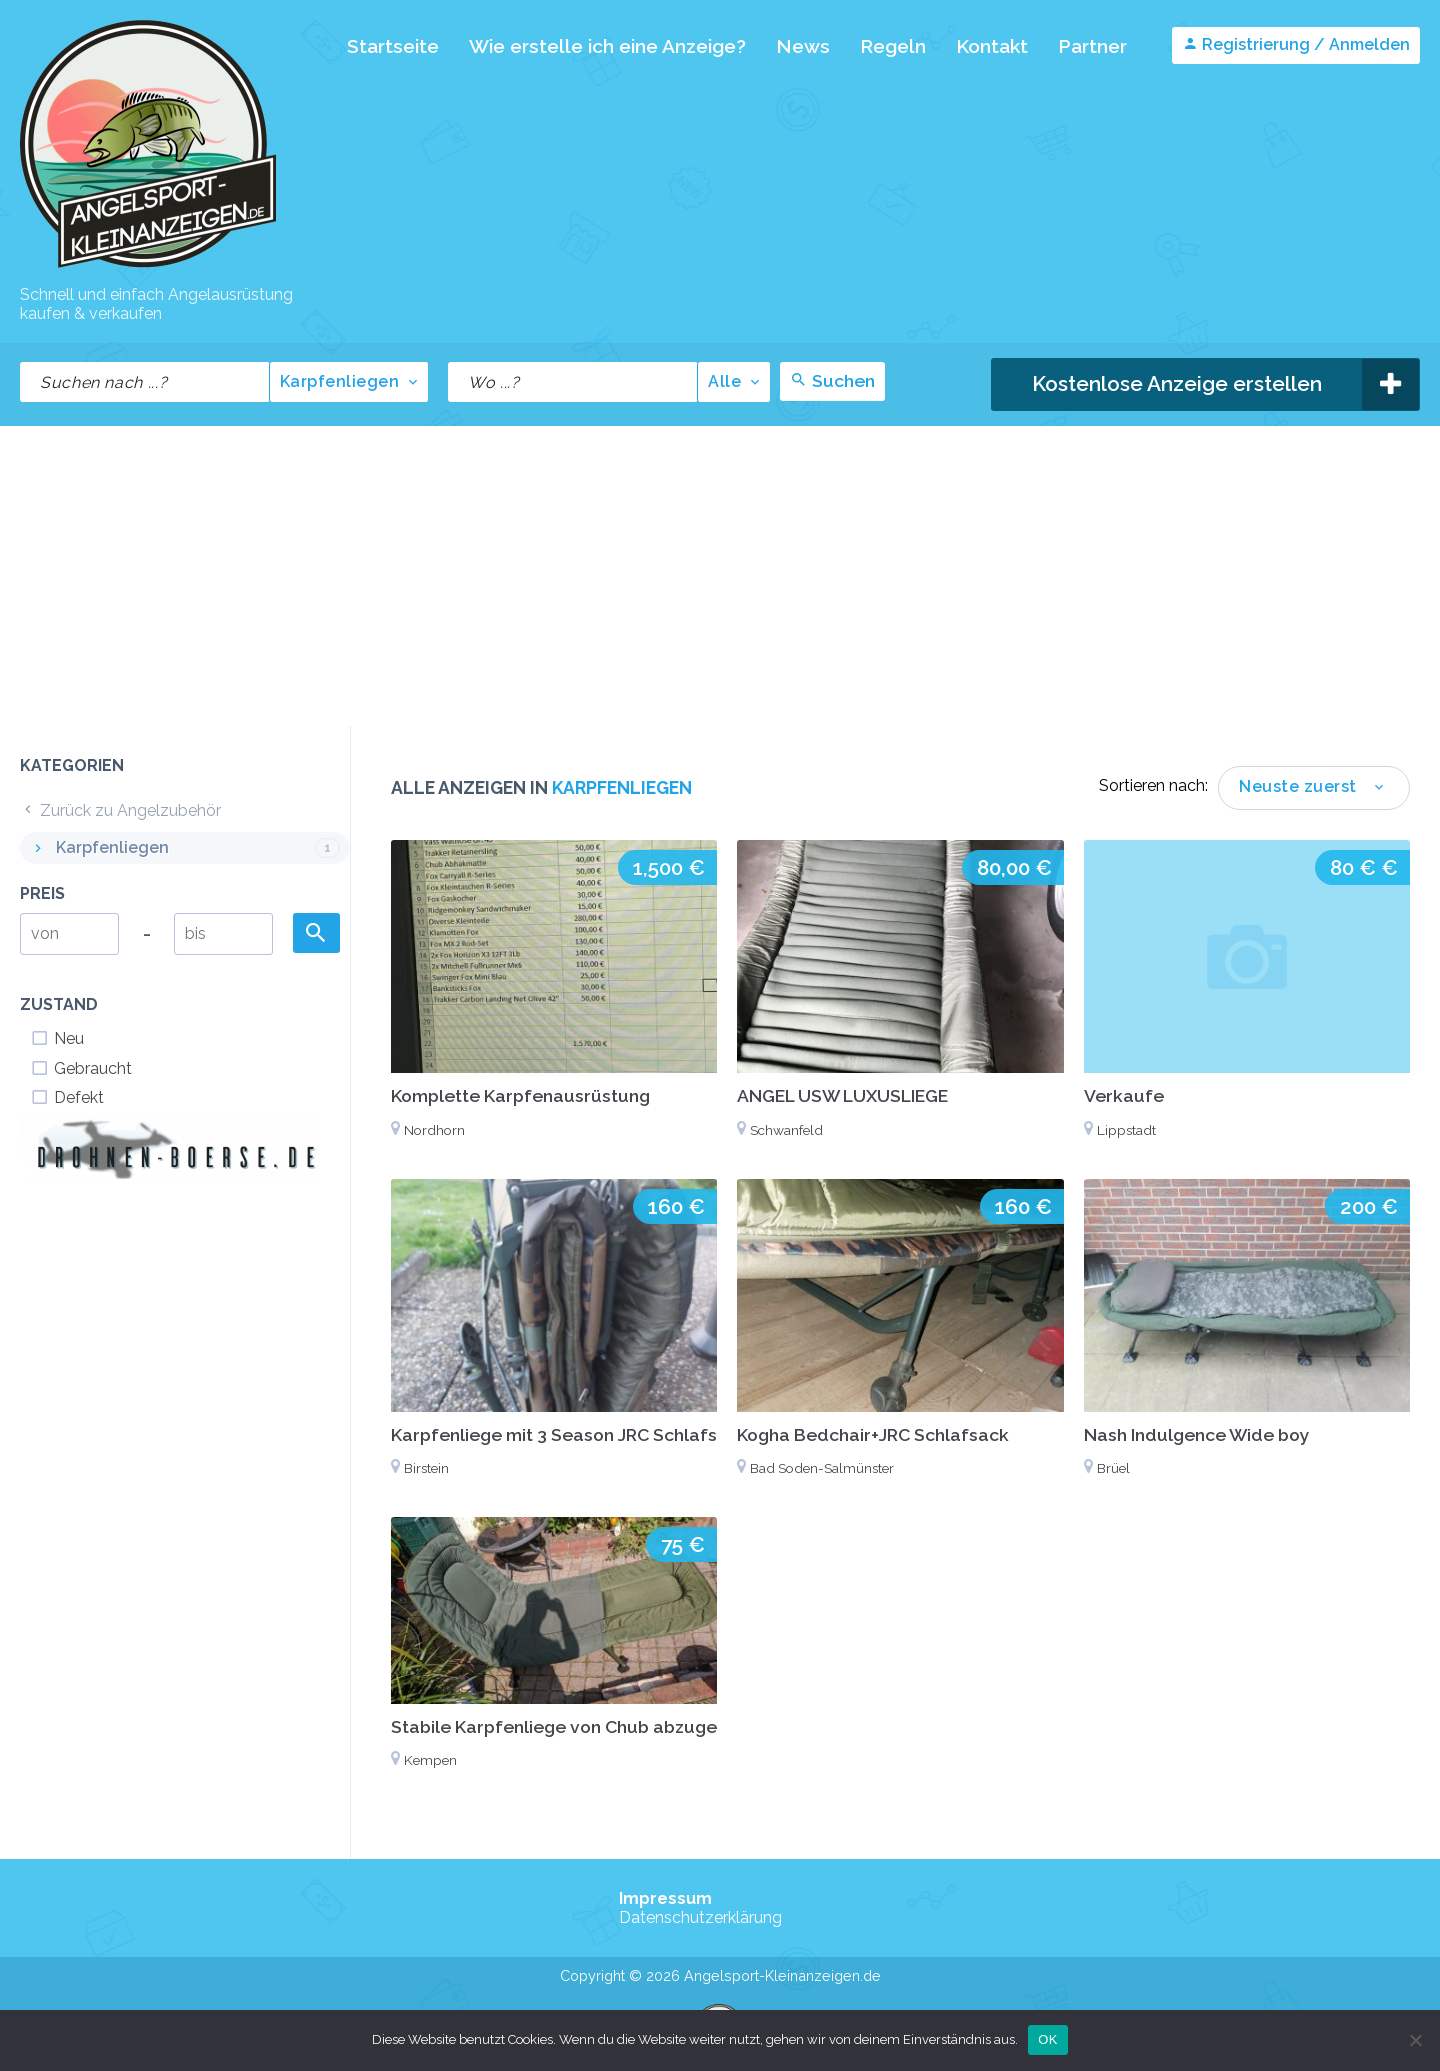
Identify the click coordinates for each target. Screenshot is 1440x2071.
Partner (1092, 46)
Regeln (893, 46)
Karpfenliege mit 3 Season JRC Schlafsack (569, 1434)
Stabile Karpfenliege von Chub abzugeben (570, 1726)
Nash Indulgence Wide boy (1197, 1434)
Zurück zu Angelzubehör (120, 810)
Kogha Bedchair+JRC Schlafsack (873, 1434)
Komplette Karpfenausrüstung (520, 1095)
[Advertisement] (720, 576)
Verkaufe (1124, 1095)
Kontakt (992, 46)
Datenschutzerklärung (700, 1917)
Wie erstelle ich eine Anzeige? (607, 46)
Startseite (393, 46)
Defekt (67, 1097)
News (803, 46)
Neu (57, 1038)
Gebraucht (81, 1068)
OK (1047, 2039)
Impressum (665, 1898)
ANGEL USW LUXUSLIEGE (842, 1095)
